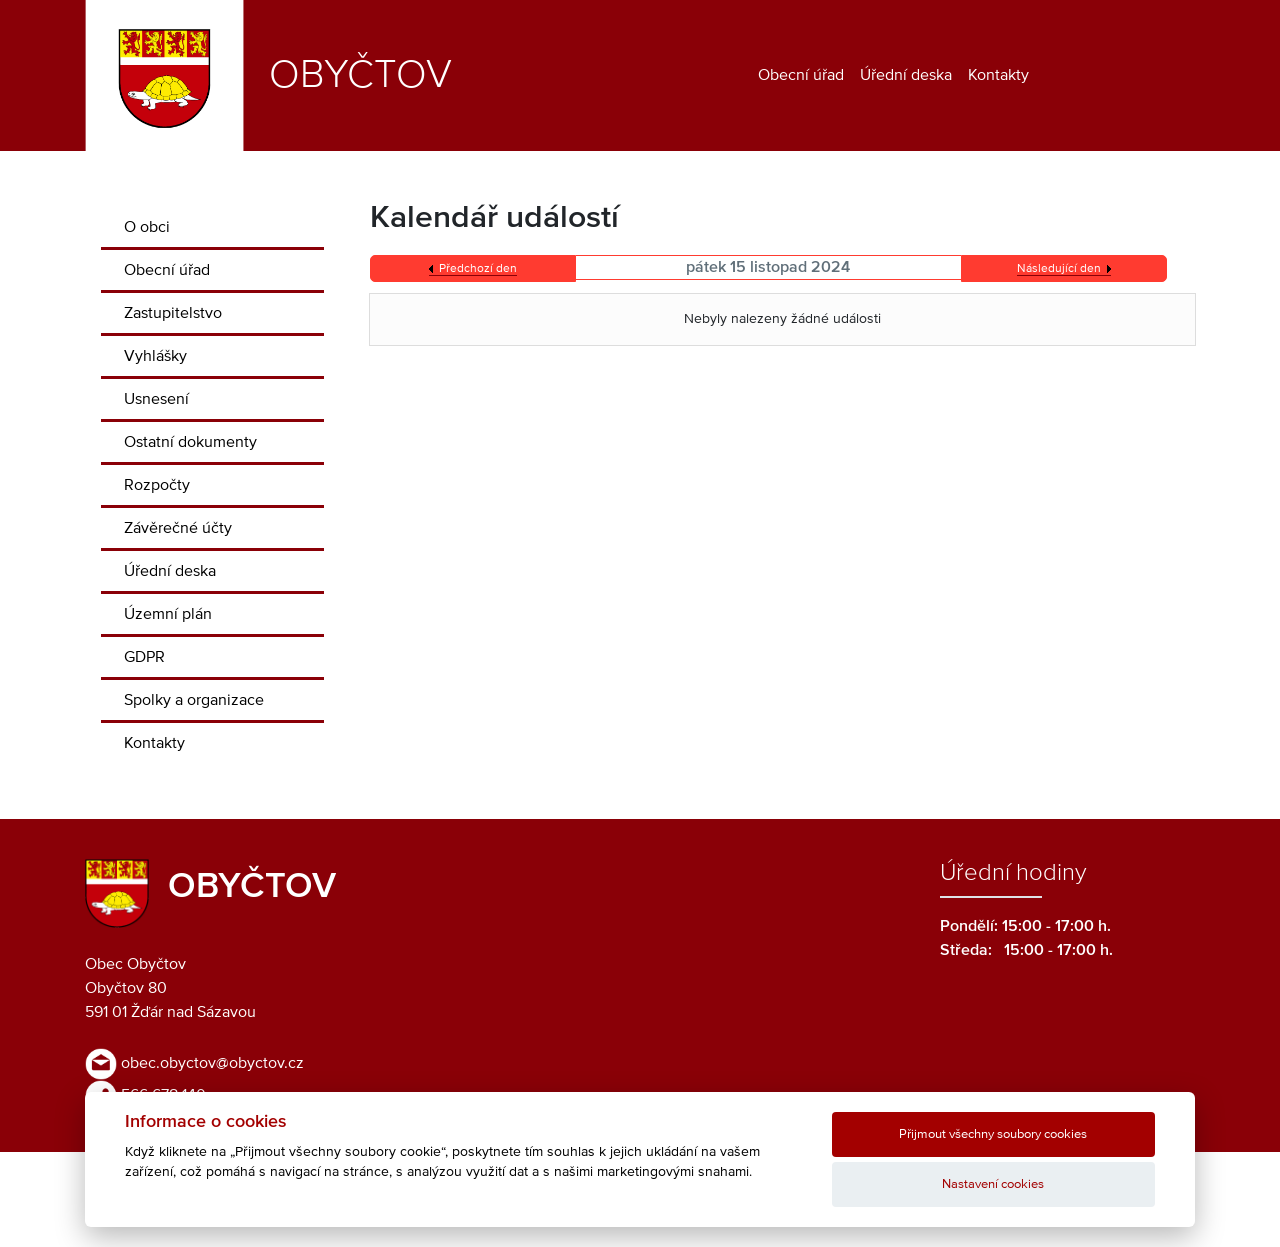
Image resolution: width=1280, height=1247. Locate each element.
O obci (147, 227)
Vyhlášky (155, 356)
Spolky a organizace (194, 700)
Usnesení (156, 399)
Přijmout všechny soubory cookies (993, 1134)
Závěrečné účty (178, 528)
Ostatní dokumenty (190, 442)
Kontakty (998, 75)
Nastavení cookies (993, 1184)
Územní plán (168, 614)
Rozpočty (157, 485)
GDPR (144, 657)
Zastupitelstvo (173, 313)
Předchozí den (478, 269)
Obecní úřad (801, 75)
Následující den (1059, 269)
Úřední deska (906, 75)
